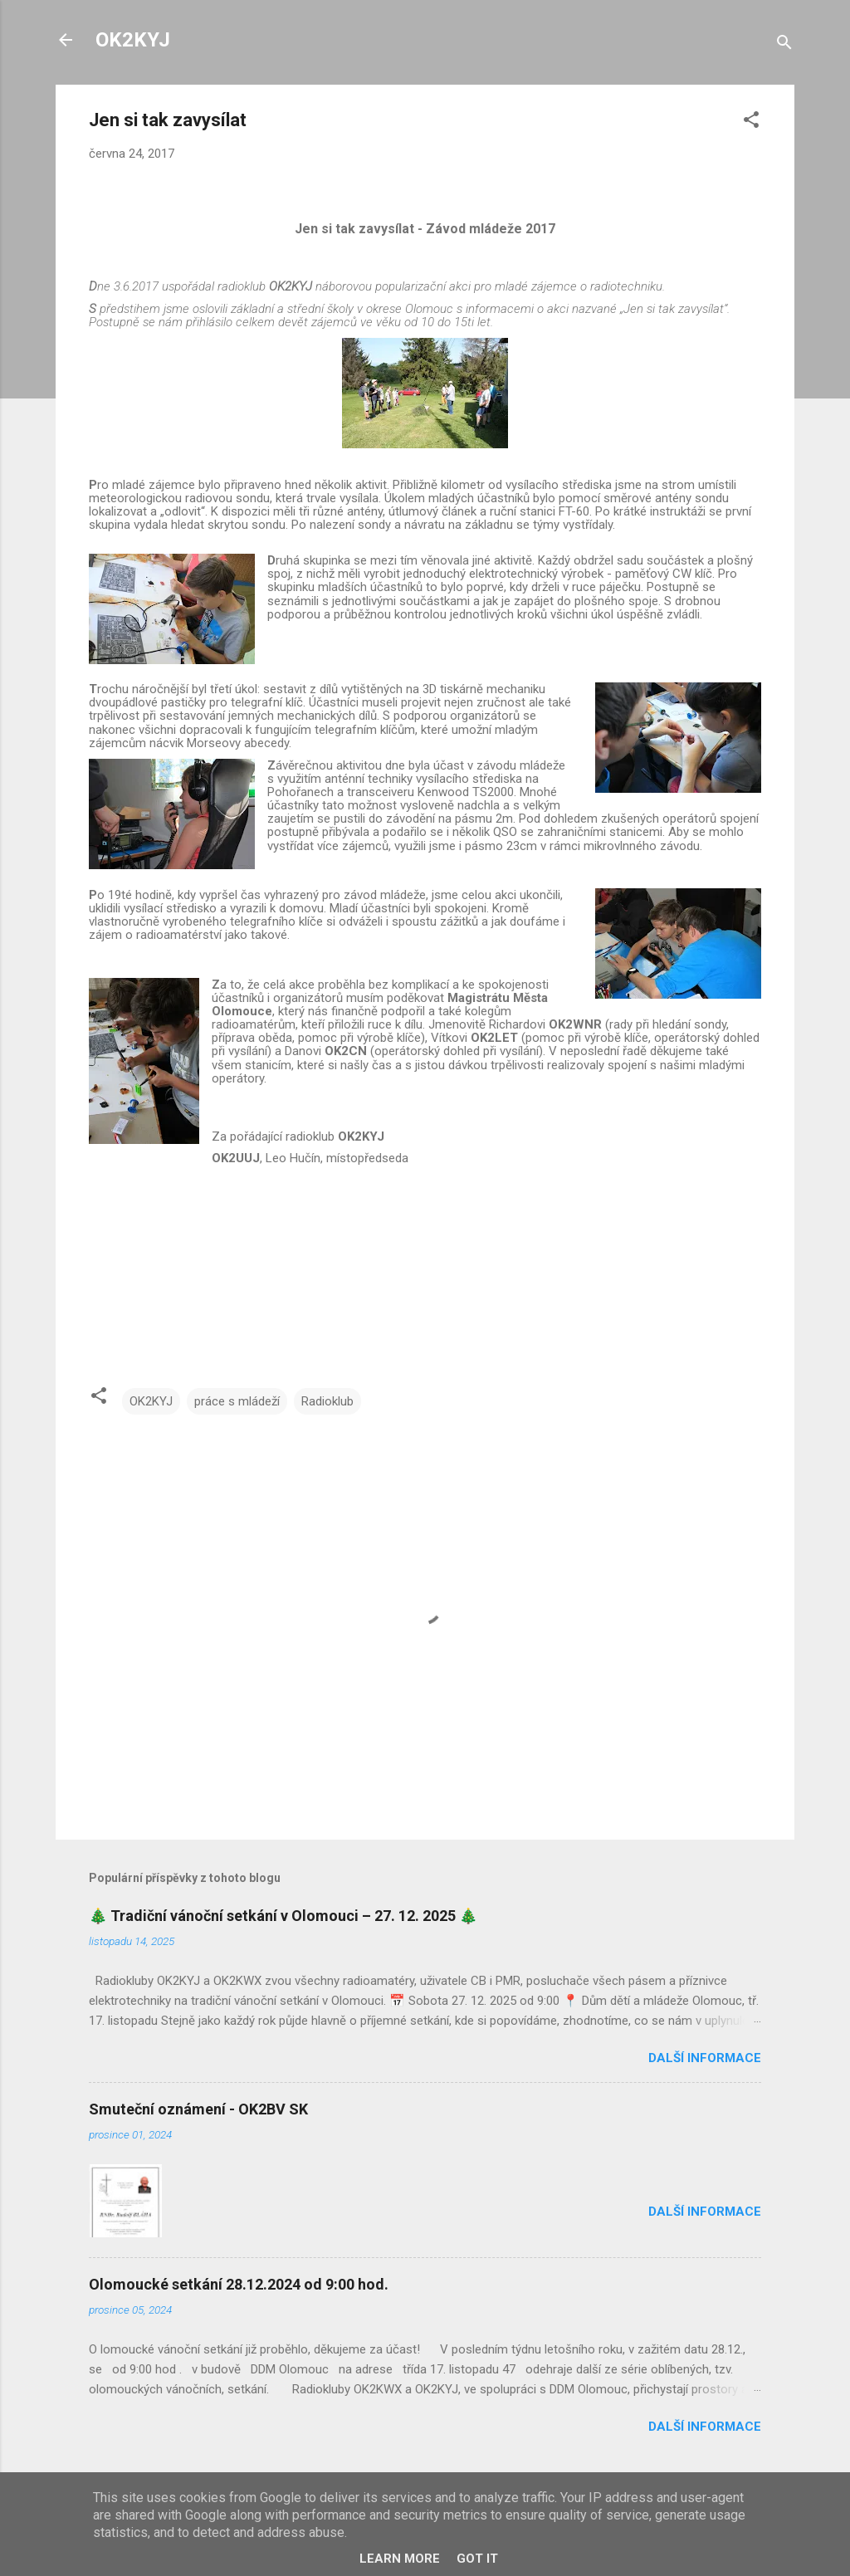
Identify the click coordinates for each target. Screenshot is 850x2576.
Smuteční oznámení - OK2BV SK (198, 2109)
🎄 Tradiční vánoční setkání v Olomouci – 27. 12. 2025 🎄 (283, 1915)
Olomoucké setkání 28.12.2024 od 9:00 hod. (238, 2284)
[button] (751, 122)
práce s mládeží (237, 1401)
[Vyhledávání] (784, 45)
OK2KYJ (132, 39)
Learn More (399, 2558)
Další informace (704, 2058)
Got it (477, 2558)
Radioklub (327, 1401)
